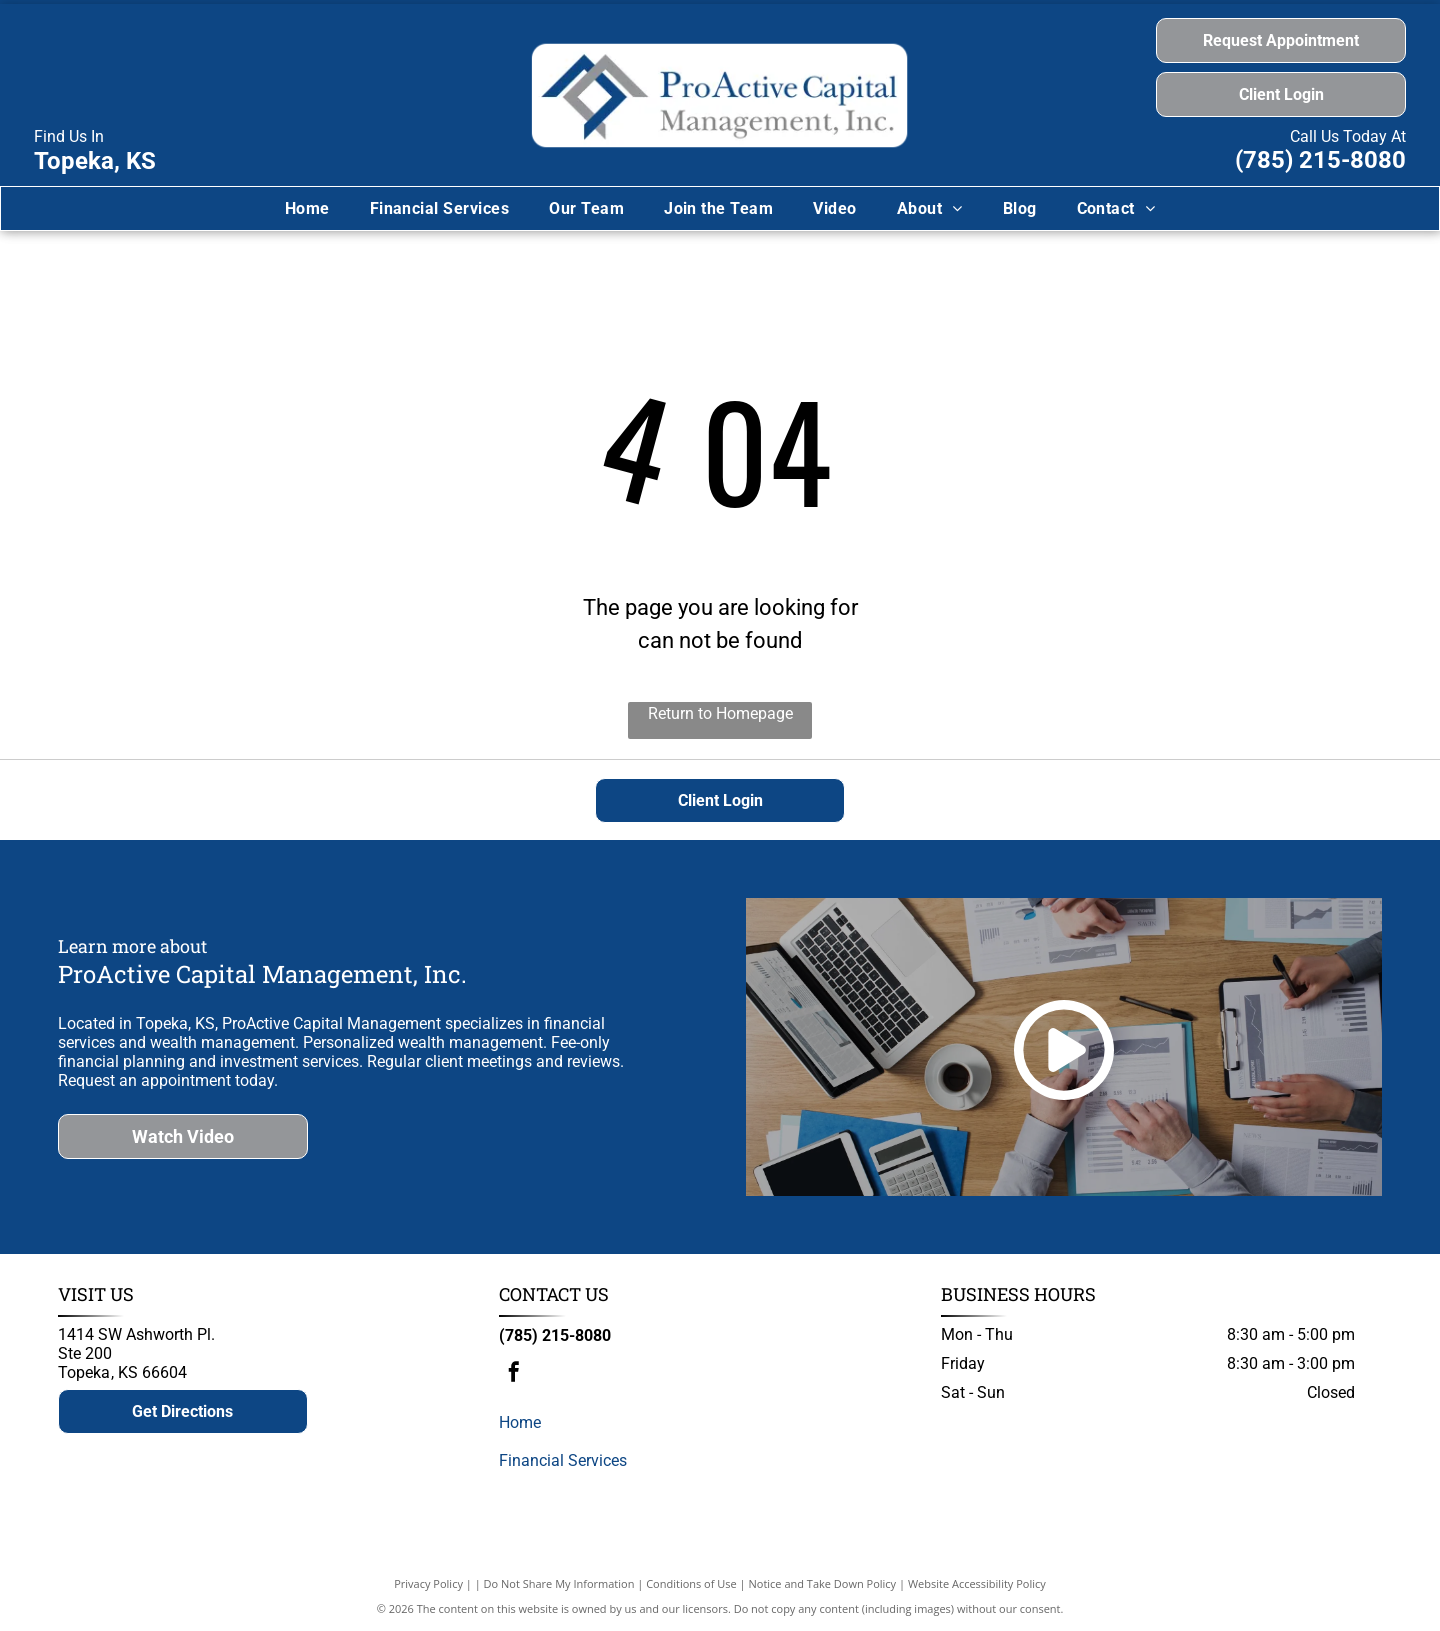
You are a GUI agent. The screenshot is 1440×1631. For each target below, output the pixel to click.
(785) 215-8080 (1320, 160)
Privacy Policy (428, 1583)
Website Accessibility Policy (977, 1583)
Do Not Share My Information (559, 1583)
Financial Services (563, 1460)
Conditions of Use (691, 1583)
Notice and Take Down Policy (823, 1583)
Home (520, 1422)
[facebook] (514, 1374)
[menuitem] (307, 208)
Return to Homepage (720, 713)
